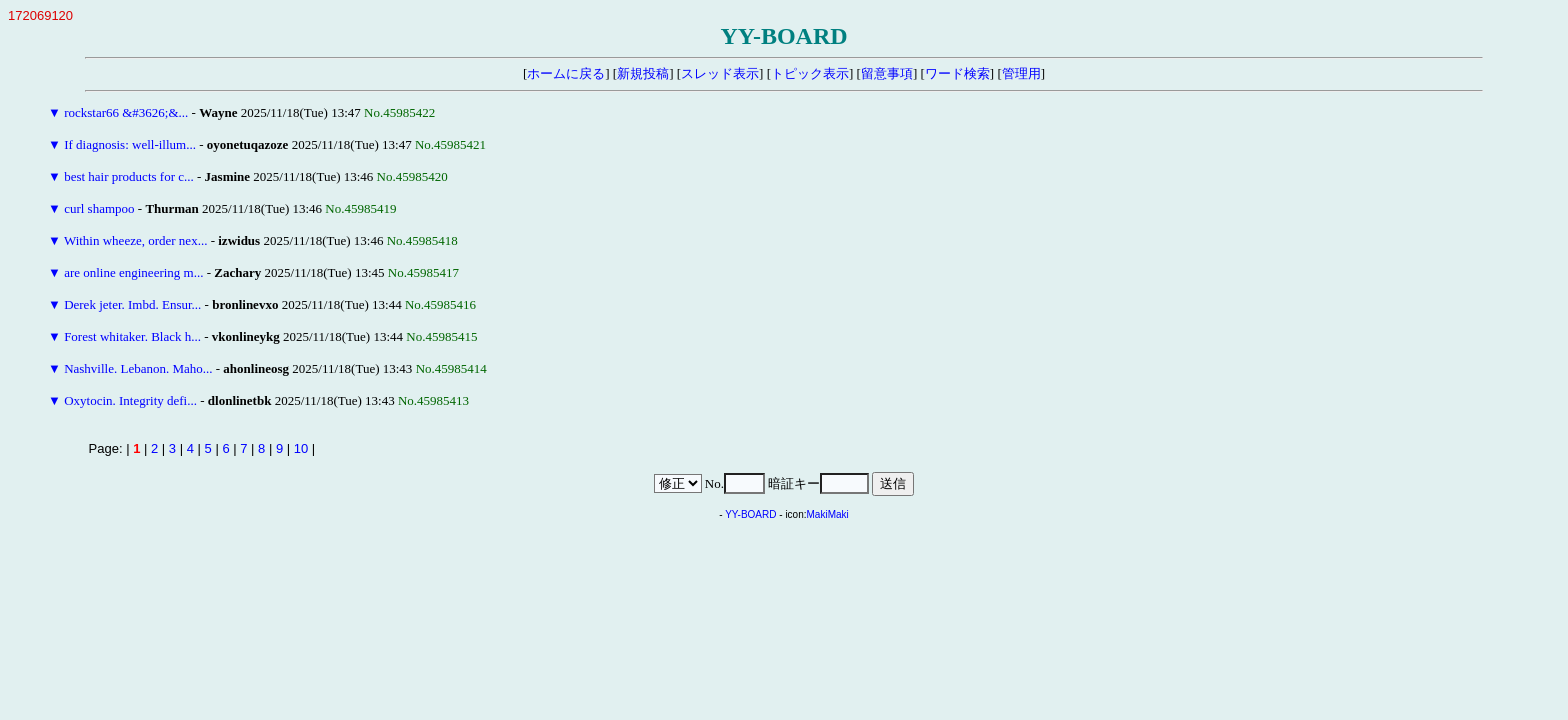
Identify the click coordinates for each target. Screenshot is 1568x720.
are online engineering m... (133, 272)
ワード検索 (957, 73)
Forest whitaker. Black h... (132, 336)
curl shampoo (99, 208)
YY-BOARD (750, 514)
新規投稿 (643, 73)
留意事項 (887, 73)
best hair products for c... (129, 176)
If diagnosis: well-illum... (130, 144)
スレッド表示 (720, 73)
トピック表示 (810, 73)
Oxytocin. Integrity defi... (130, 400)
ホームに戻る (566, 73)
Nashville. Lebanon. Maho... (138, 368)
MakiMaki (828, 514)
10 (301, 448)
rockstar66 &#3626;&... (126, 112)
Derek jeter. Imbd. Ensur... (132, 304)
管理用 (1021, 73)
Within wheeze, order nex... (136, 240)
